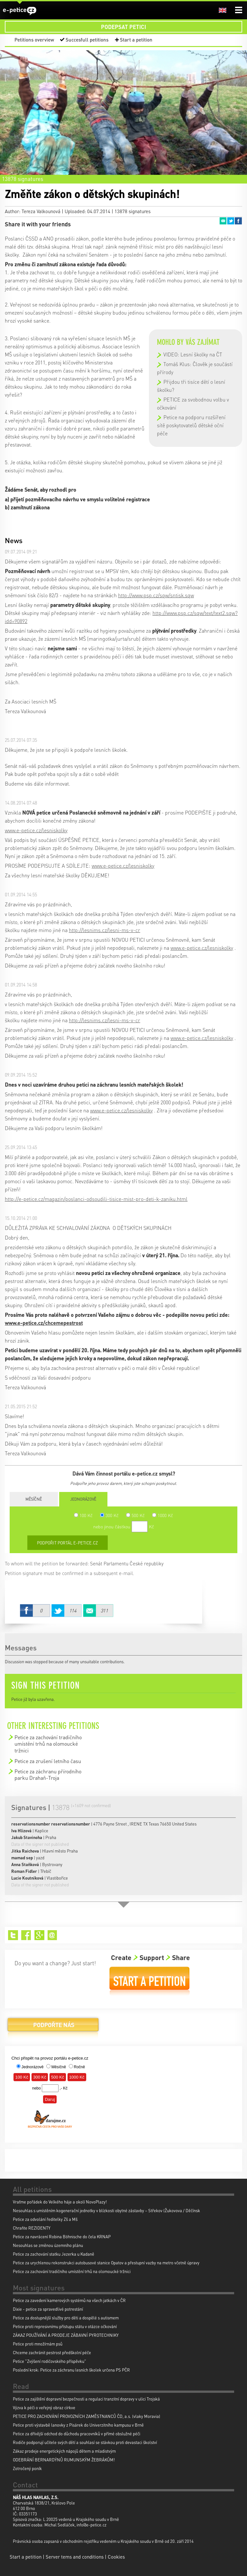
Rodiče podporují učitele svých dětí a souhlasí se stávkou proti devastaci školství (85, 2442)
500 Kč (135, 1515)
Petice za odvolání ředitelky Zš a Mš (45, 2219)
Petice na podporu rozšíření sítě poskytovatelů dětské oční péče (191, 425)
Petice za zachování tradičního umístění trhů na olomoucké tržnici (48, 1744)
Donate (53, 2027)
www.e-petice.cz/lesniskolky (36, 830)
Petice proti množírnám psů (37, 2343)
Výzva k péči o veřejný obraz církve (44, 2407)
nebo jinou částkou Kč (123, 1526)
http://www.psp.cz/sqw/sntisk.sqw (156, 595)
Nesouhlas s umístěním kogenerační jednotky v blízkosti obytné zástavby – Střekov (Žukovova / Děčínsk (106, 2210)
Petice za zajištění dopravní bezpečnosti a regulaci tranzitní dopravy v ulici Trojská (86, 2398)
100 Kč (83, 1515)
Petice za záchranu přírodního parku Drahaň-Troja (47, 1774)
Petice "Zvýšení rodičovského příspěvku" (49, 2361)
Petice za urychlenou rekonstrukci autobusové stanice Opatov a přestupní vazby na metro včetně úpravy (106, 2262)
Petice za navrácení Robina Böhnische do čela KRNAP (62, 2236)
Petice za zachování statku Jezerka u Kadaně (53, 2254)
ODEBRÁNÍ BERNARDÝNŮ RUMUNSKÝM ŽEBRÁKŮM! (64, 2459)
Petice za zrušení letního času (47, 1761)
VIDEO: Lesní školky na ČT (192, 354)
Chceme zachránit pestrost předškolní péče (52, 2352)
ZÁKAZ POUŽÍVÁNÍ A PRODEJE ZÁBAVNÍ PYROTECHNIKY (66, 2335)
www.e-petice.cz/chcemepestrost (44, 1322)
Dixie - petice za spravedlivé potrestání (48, 2309)
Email (222, 220)
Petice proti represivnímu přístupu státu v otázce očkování (65, 2326)
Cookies (116, 2556)
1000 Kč (162, 1515)
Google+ (39, 1935)
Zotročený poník (27, 2468)
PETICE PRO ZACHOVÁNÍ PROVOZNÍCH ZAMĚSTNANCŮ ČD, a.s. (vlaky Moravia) (86, 2416)
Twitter (230, 220)
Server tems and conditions (75, 2556)
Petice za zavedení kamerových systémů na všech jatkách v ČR (69, 2300)
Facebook (238, 220)
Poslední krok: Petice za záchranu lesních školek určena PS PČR (71, 2370)
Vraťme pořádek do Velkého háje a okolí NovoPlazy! (60, 2201)
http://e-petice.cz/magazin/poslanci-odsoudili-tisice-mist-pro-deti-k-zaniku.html (96, 1198)
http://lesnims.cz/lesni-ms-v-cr (104, 930)
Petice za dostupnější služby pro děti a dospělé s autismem (66, 2317)
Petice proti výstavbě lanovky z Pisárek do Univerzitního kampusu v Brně (78, 2425)
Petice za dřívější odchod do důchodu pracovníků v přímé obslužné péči (76, 2433)
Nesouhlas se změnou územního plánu (48, 2245)
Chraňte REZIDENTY (31, 2228)
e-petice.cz (19, 10)
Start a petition (136, 39)
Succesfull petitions (87, 39)
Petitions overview (34, 39)
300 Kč (109, 1515)
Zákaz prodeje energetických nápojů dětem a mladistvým (64, 2451)
